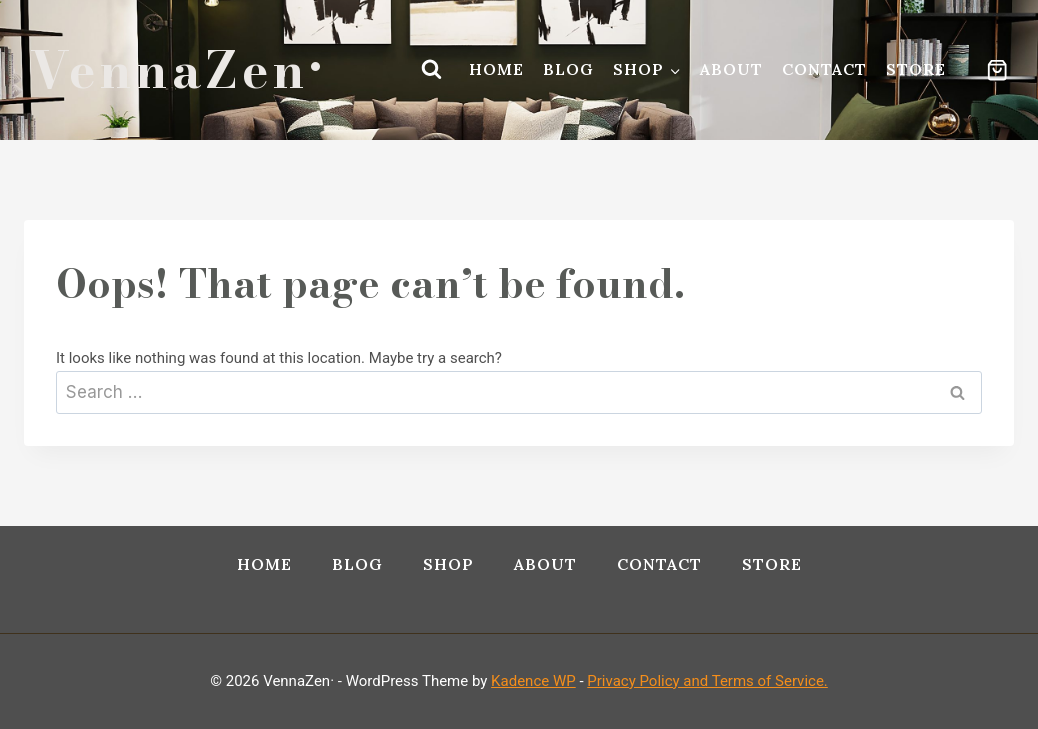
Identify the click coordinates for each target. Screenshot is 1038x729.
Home (496, 69)
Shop (448, 564)
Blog (568, 69)
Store (916, 69)
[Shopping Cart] (987, 70)
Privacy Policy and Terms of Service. (707, 681)
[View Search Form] (431, 70)
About (731, 69)
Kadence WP (533, 681)
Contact (824, 69)
